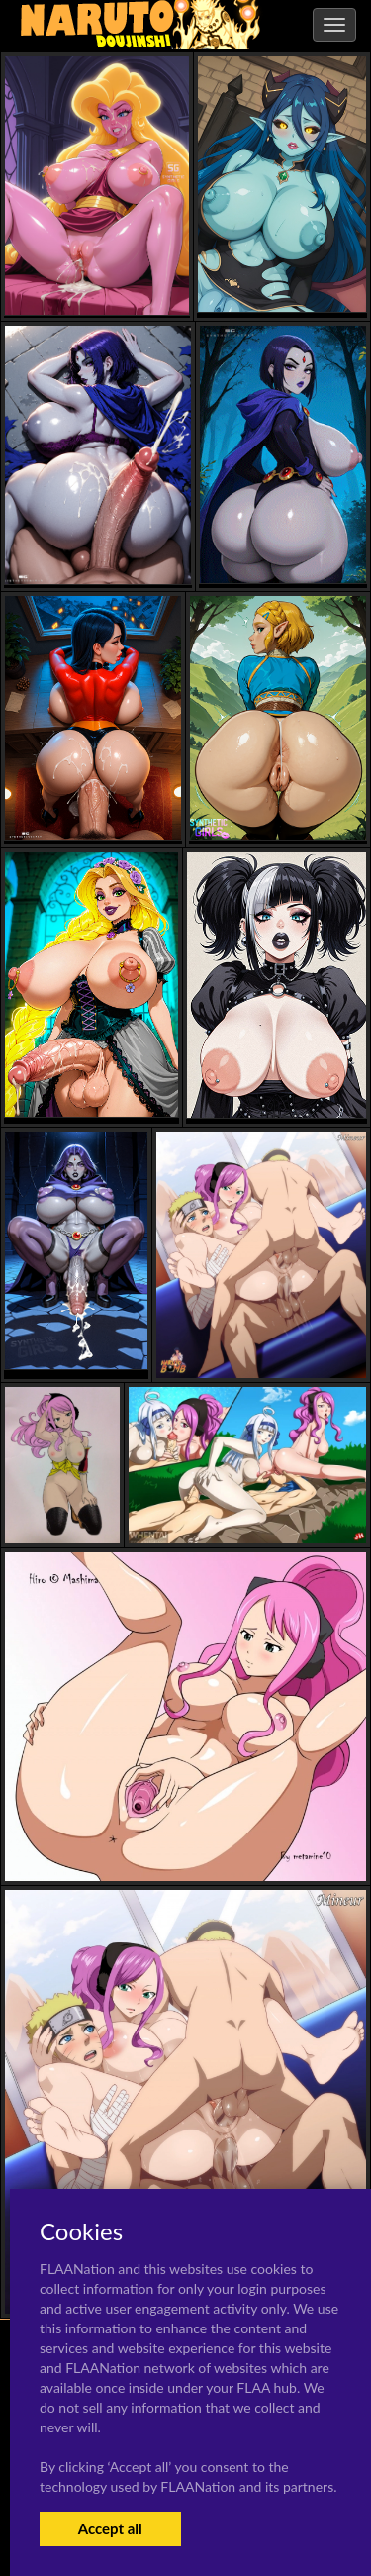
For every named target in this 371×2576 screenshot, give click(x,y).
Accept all (110, 2528)
